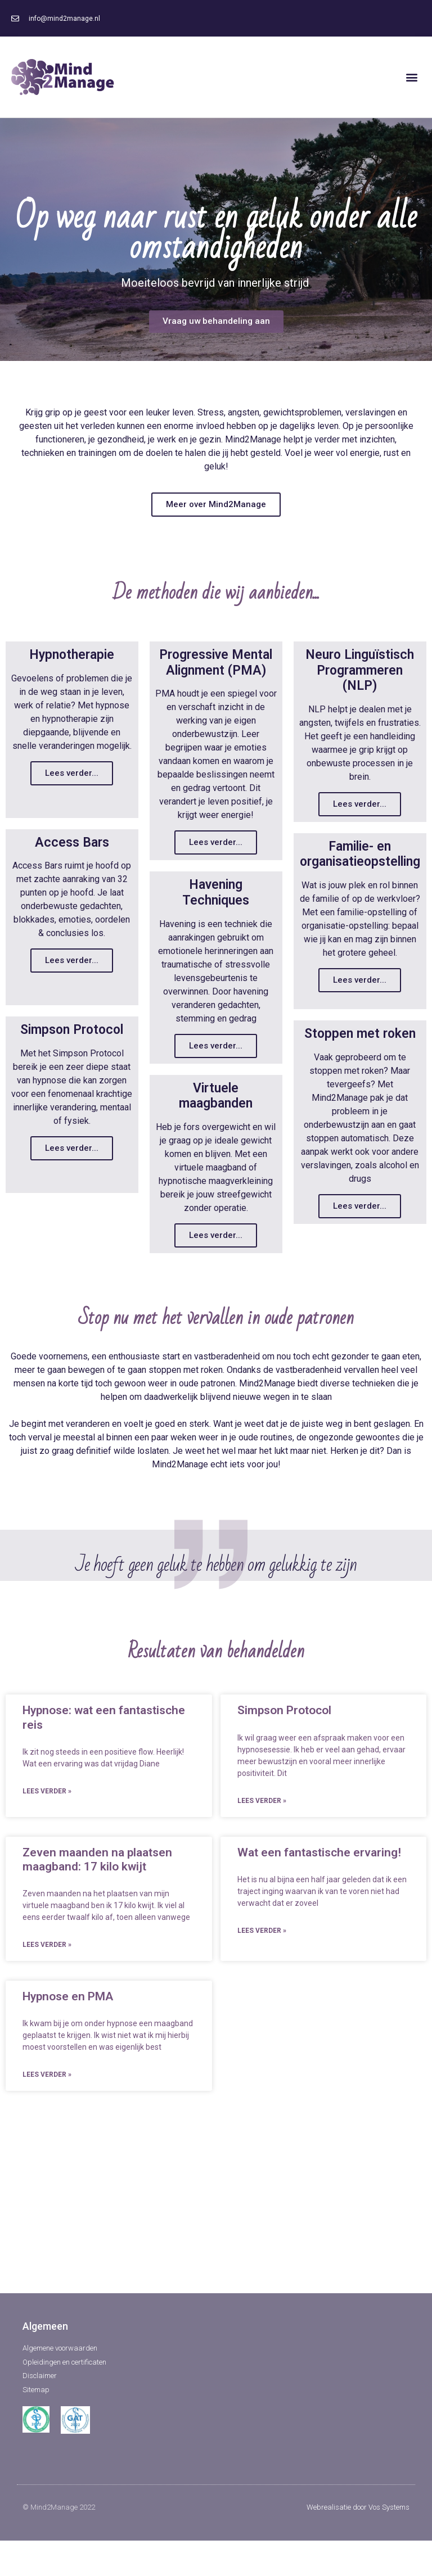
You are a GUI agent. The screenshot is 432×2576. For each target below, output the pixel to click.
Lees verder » (46, 1841)
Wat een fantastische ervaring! (319, 1901)
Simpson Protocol (284, 1759)
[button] (411, 76)
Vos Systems (389, 2556)
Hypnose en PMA (67, 2046)
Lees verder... (71, 772)
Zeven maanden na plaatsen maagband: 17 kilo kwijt (97, 1908)
